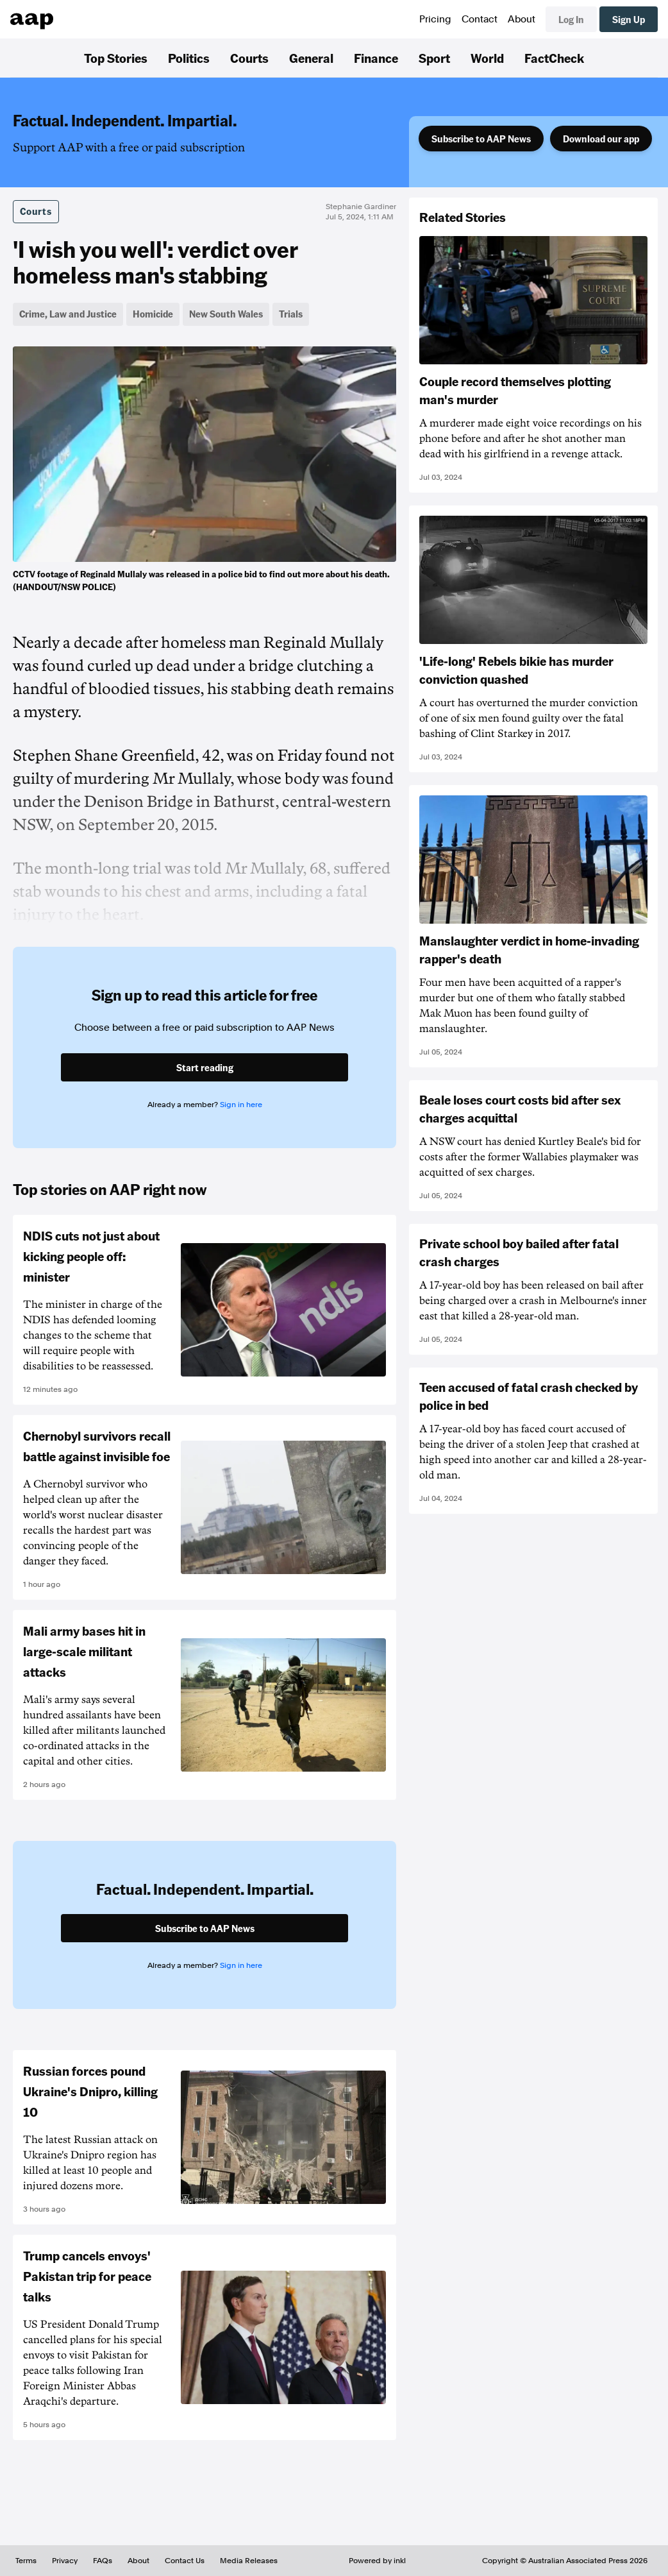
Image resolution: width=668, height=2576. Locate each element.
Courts (249, 57)
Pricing (435, 19)
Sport (434, 57)
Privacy (65, 2560)
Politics (189, 57)
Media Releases (249, 2560)
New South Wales (226, 313)
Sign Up (628, 19)
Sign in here (241, 1104)
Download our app (601, 138)
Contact (479, 19)
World (487, 57)
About (521, 19)
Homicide (153, 313)
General (311, 57)
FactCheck (554, 57)
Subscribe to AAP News (481, 138)
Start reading (204, 1067)
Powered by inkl (377, 2560)
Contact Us (185, 2560)
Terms (26, 2560)
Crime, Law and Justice (68, 313)
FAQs (102, 2560)
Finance (376, 57)
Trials (291, 313)
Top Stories (115, 57)
